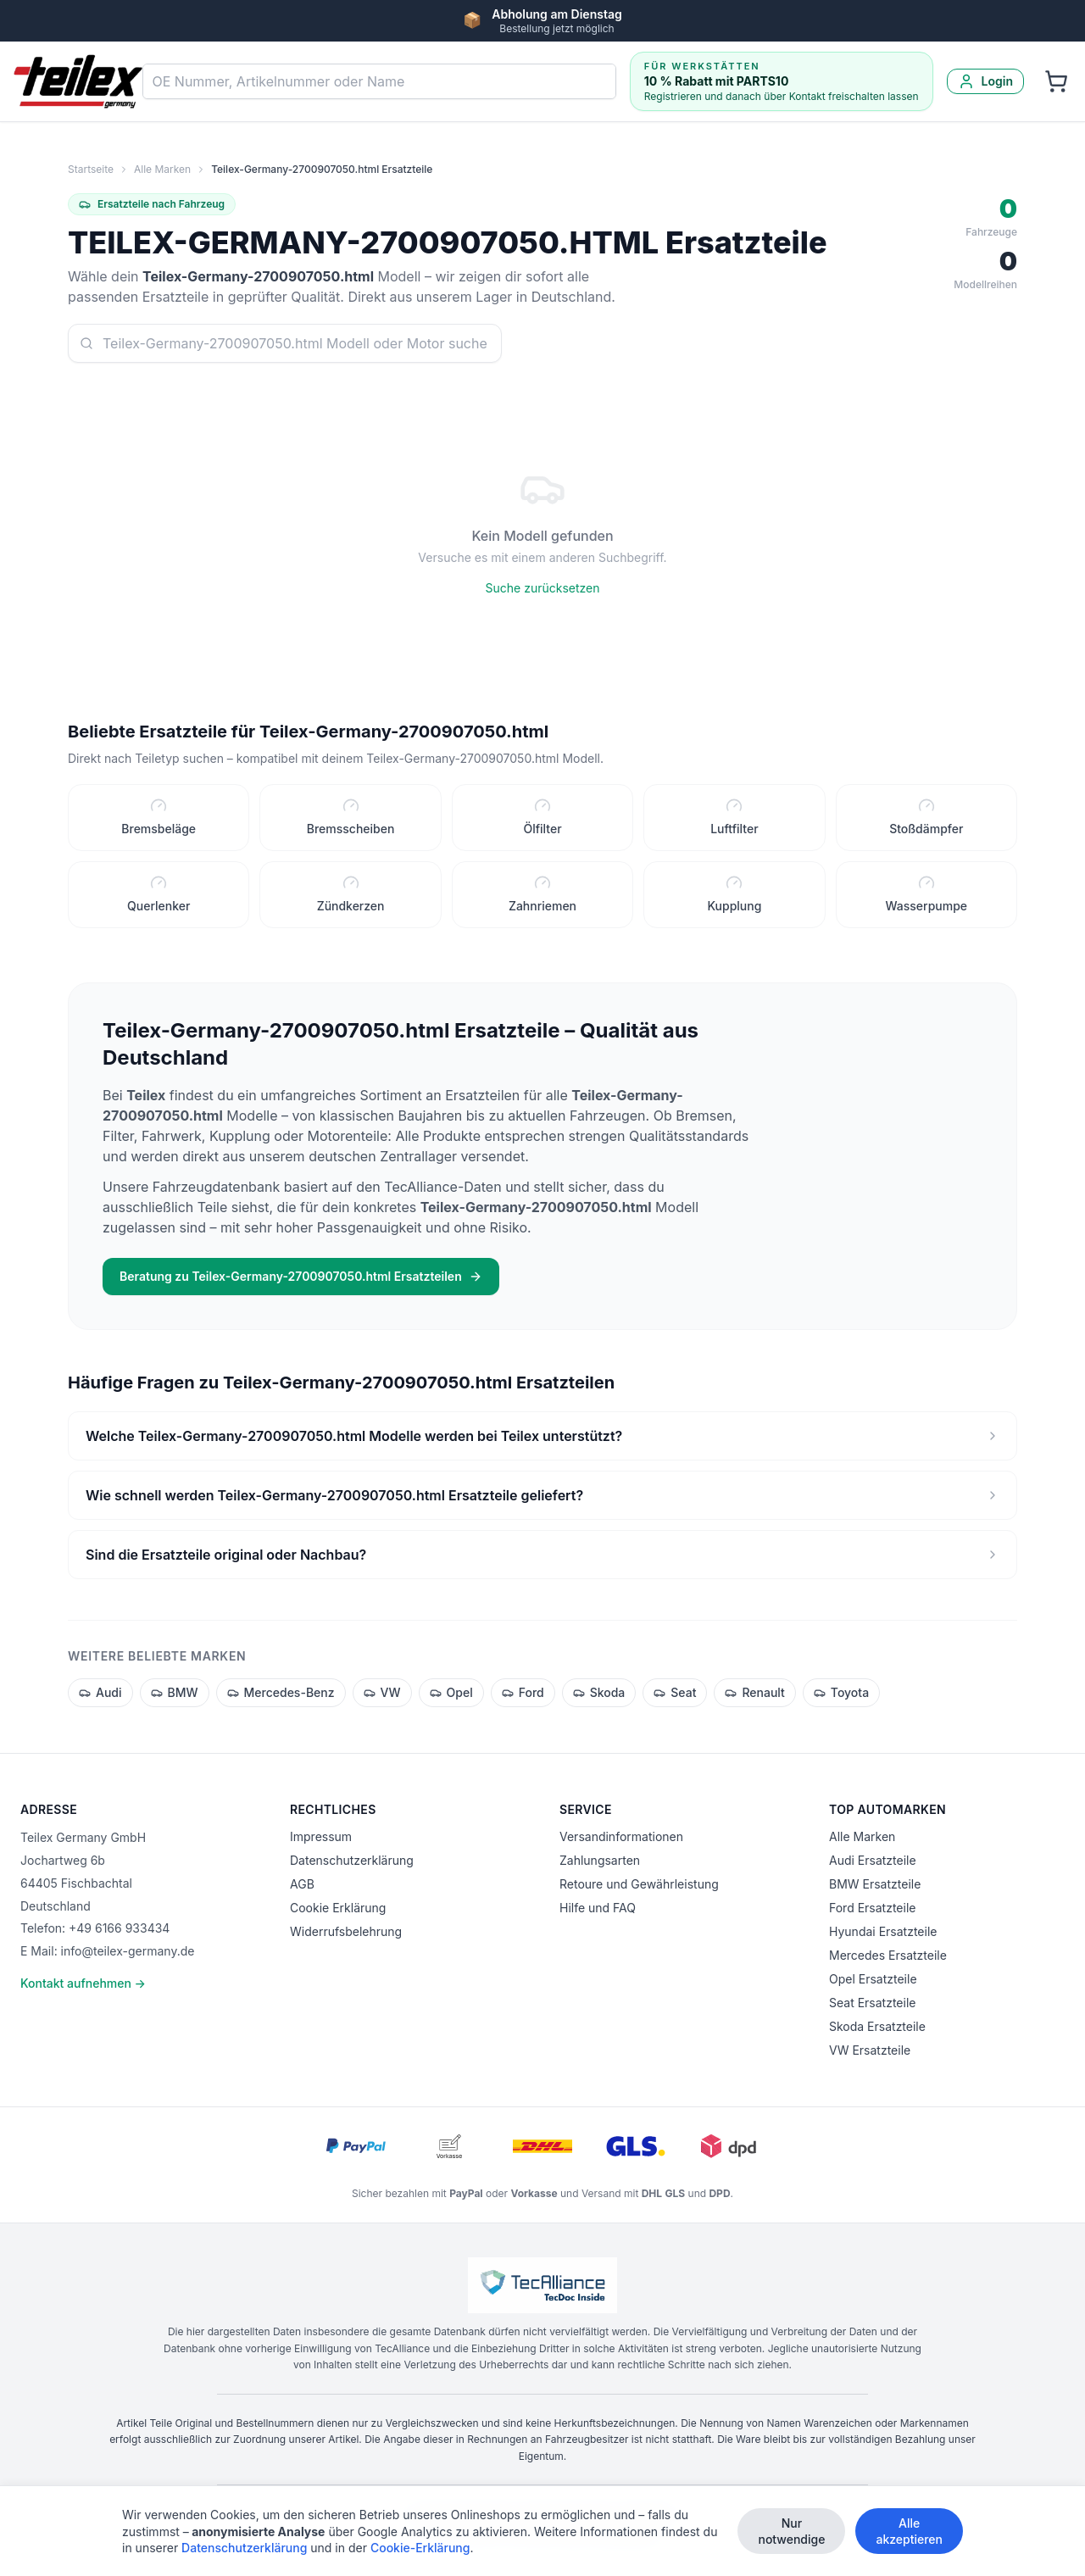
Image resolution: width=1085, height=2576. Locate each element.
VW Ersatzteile (869, 2050)
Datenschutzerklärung (352, 1860)
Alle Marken (162, 169)
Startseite (91, 169)
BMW (174, 1697)
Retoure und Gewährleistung (639, 1884)
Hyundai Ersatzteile (883, 1931)
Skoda (599, 1697)
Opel (451, 1697)
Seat (675, 1697)
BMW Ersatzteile (875, 1884)
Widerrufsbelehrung (346, 1931)
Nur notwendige (791, 2533)
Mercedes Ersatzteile (888, 1955)
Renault (754, 1697)
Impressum (321, 1836)
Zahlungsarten (599, 1860)
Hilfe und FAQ (597, 1907)
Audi (100, 1697)
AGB (302, 1884)
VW (382, 1697)
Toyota (841, 1697)
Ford (523, 1697)
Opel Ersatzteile (873, 1979)
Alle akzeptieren (909, 2533)
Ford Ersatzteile (872, 1907)
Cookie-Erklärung (420, 2550)
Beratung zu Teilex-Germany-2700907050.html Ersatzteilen (301, 1281)
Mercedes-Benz (281, 1697)
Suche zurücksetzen (543, 588)
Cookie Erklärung (338, 1907)
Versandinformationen (621, 1836)
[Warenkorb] (1056, 81)
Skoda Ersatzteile (877, 2026)
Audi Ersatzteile (872, 1860)
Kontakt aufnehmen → (83, 1983)
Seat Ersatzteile (872, 2002)
